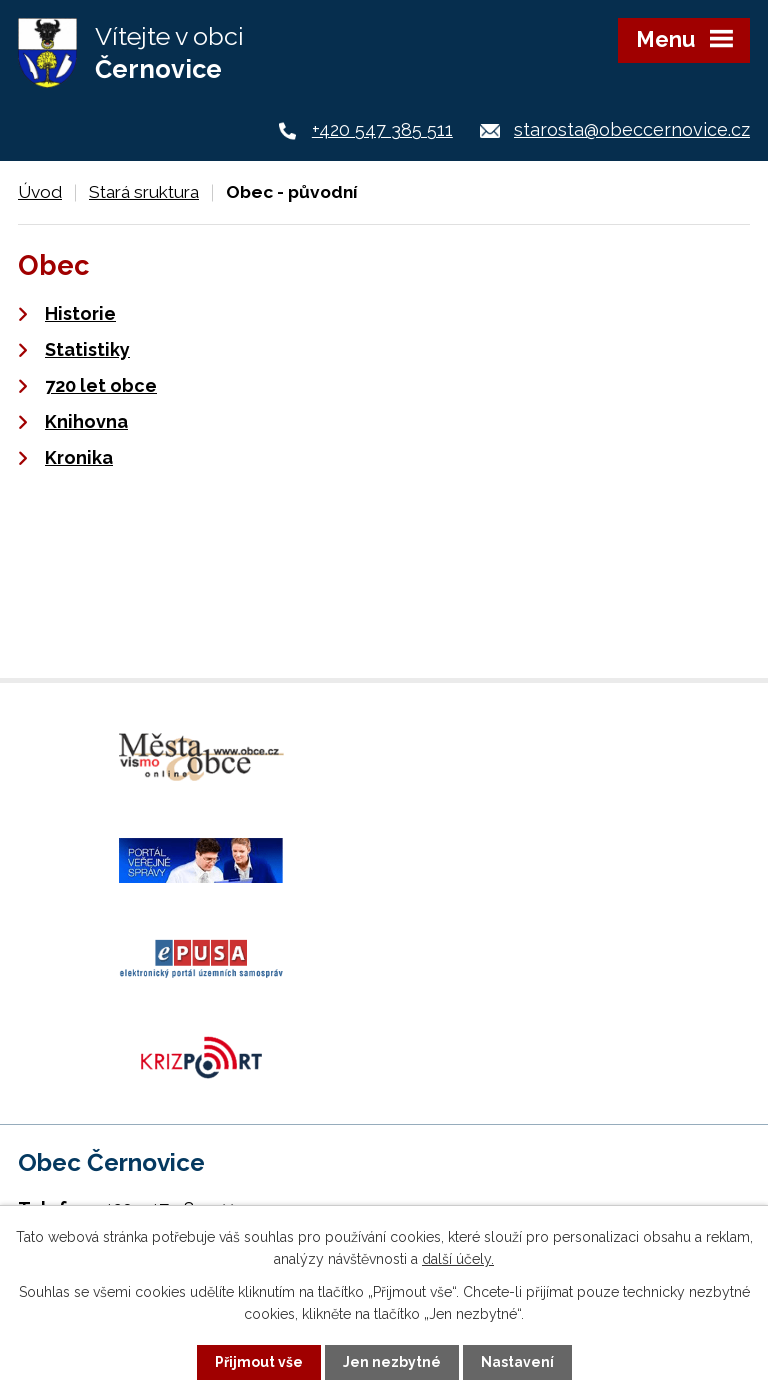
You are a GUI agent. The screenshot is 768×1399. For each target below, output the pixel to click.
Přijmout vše (259, 1362)
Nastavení (517, 1362)
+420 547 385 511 (382, 129)
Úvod (40, 192)
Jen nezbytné (392, 1362)
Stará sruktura (144, 192)
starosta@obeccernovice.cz (632, 129)
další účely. (458, 1259)
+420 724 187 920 (166, 1042)
